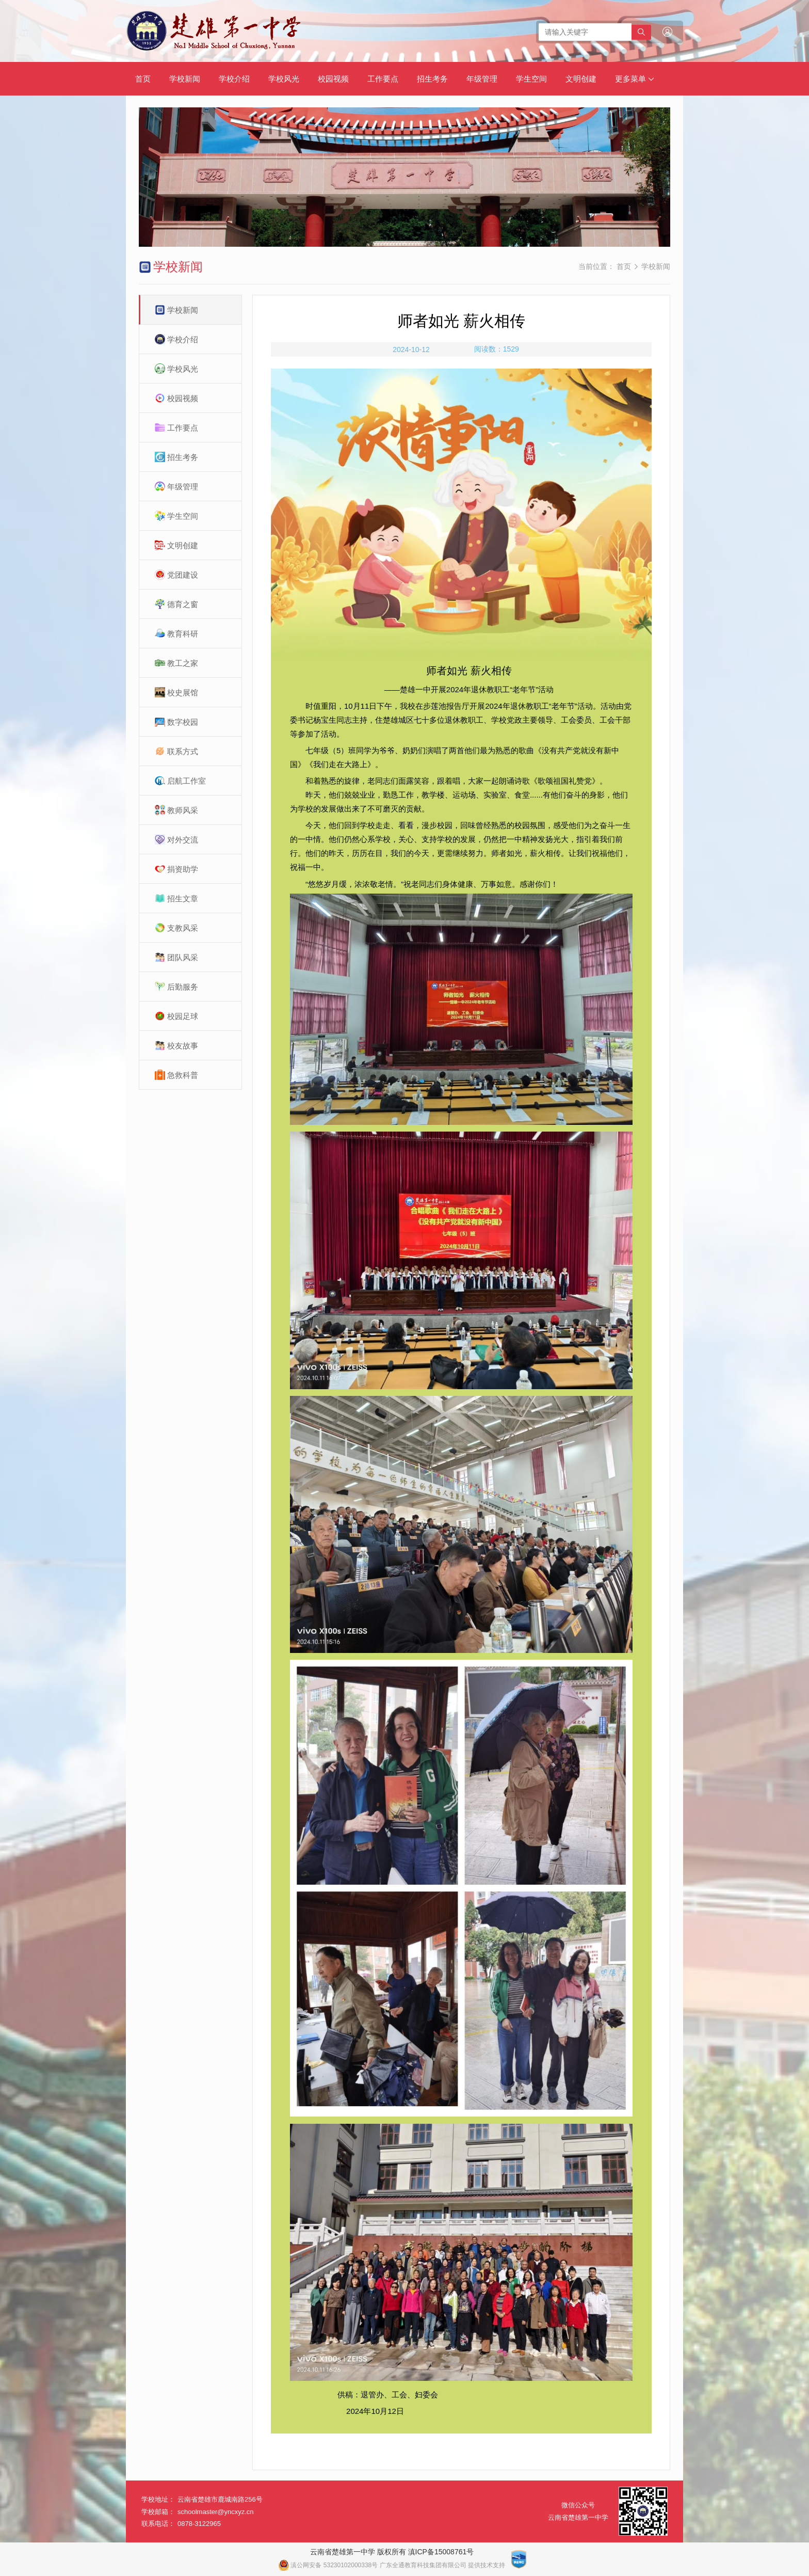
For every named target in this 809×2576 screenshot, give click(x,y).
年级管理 (481, 78)
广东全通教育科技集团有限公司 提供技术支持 (442, 2565)
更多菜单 (634, 78)
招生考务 (432, 78)
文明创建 (580, 78)
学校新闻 (184, 78)
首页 (143, 78)
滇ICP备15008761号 (441, 2552)
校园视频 (333, 78)
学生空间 (531, 78)
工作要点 (382, 78)
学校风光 (283, 78)
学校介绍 (234, 78)
